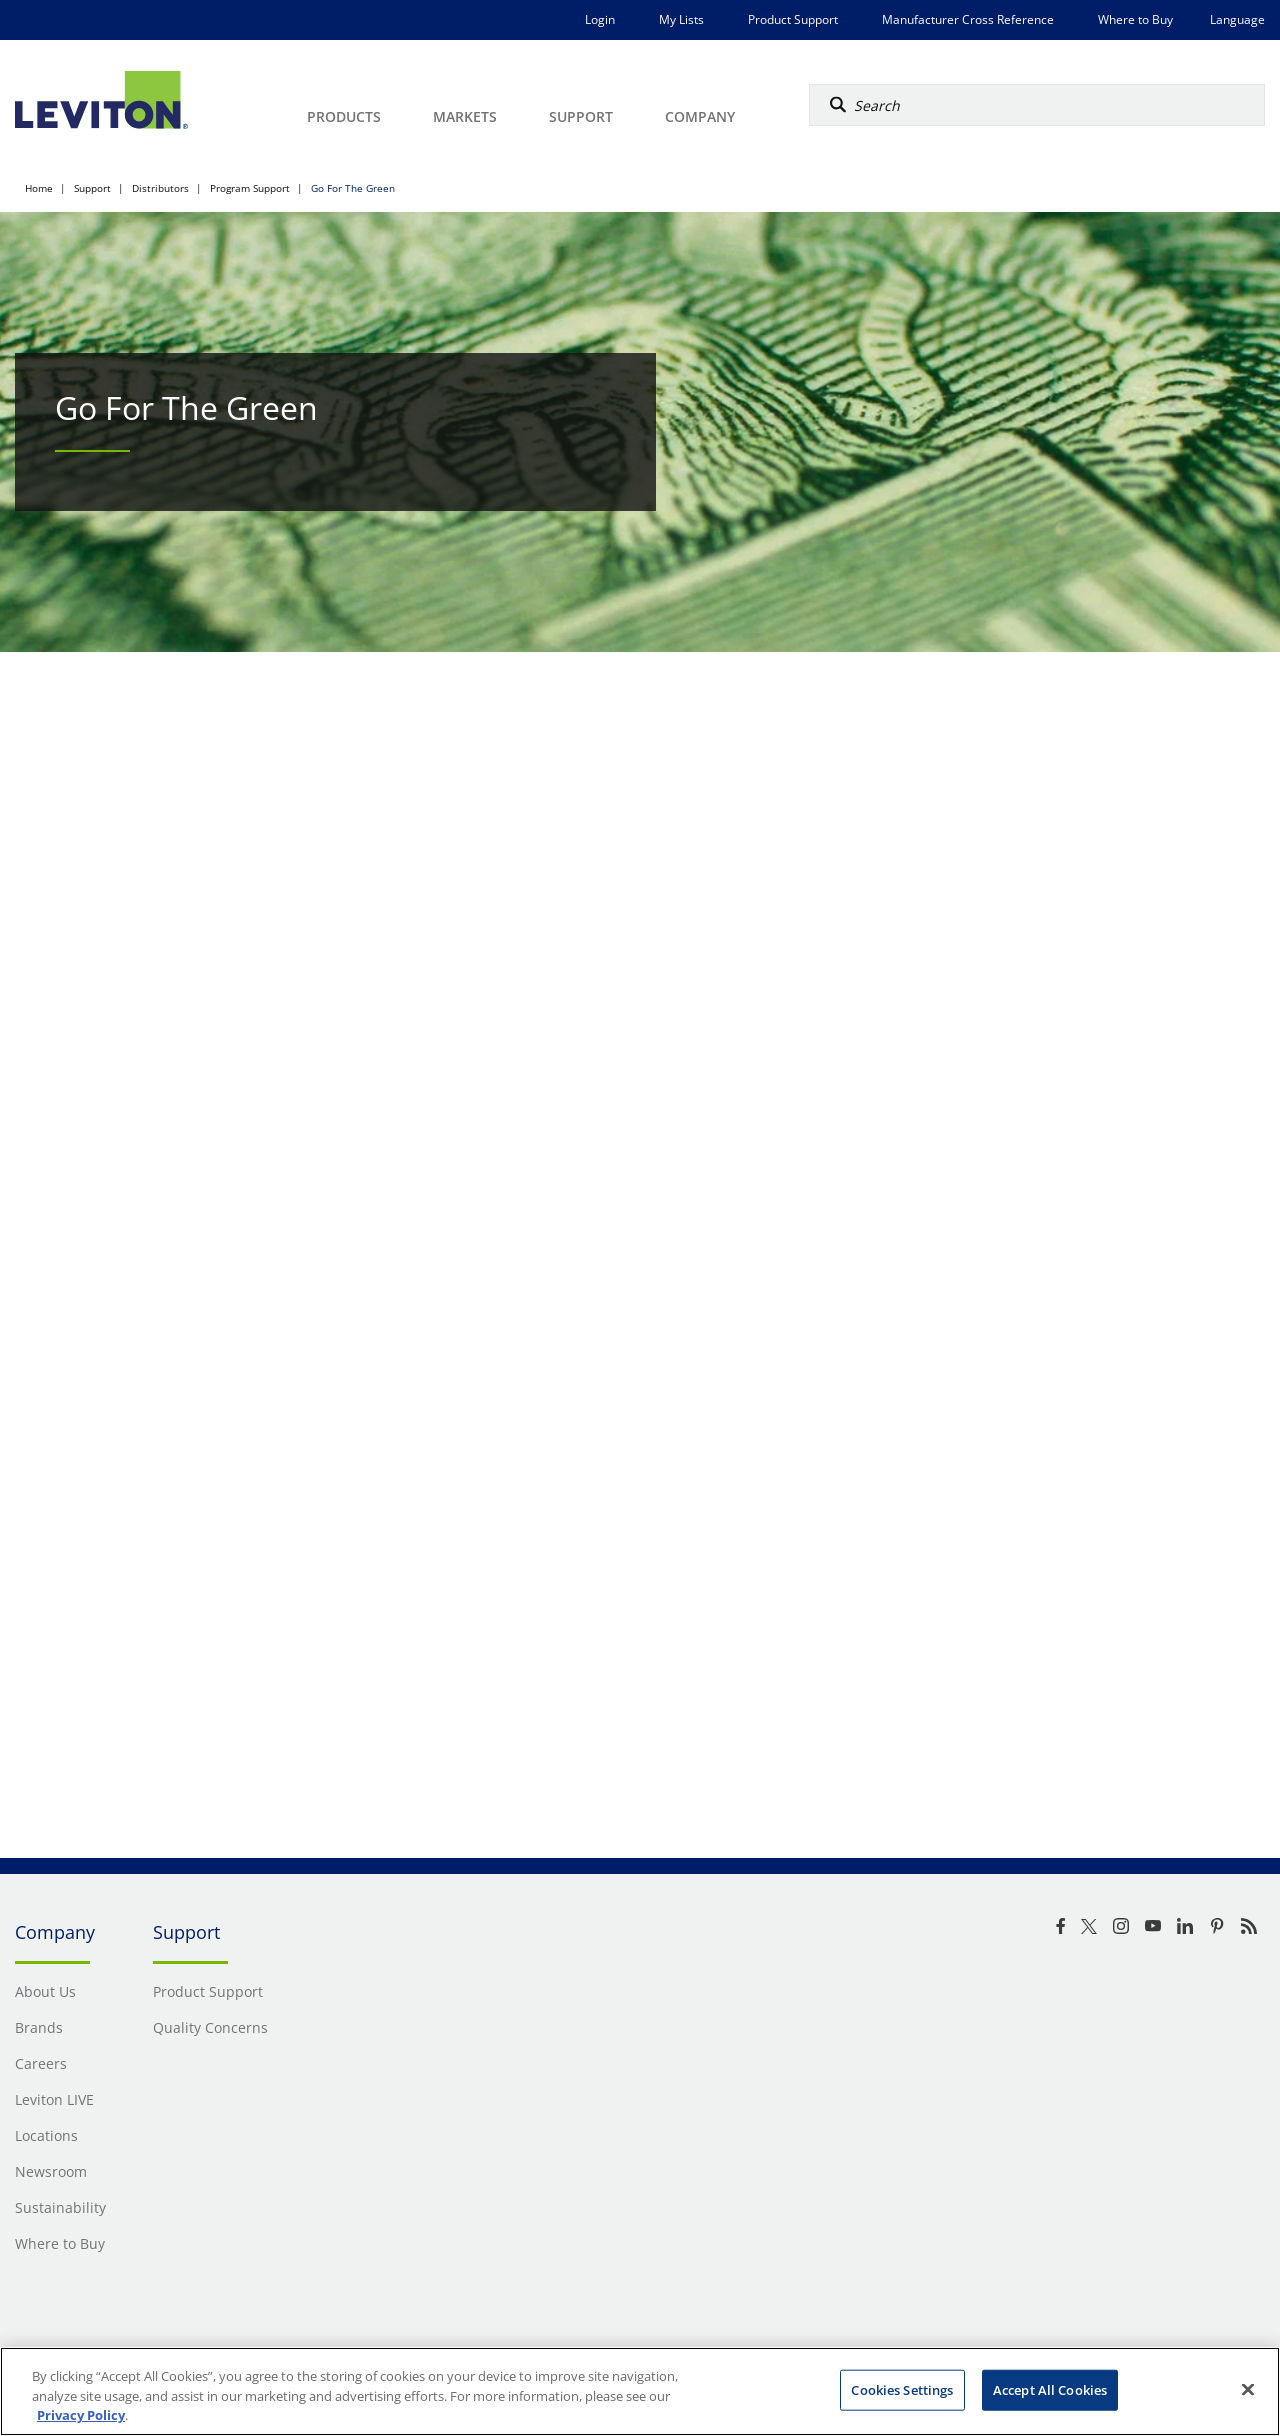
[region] (640, 2391)
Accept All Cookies (1050, 2389)
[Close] (1248, 2389)
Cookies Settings (902, 2389)
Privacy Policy (81, 2415)
